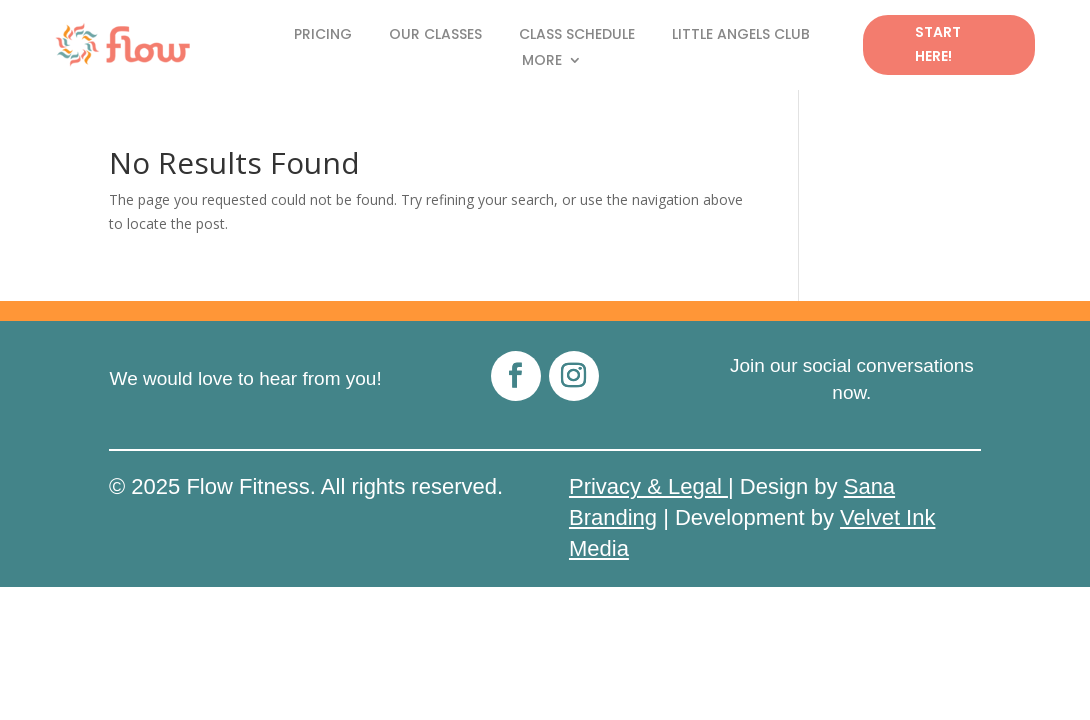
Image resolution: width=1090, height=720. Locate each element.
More (542, 61)
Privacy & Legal (648, 486)
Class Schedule (577, 35)
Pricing (323, 35)
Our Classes (435, 35)
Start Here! (938, 44)
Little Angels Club (741, 35)
